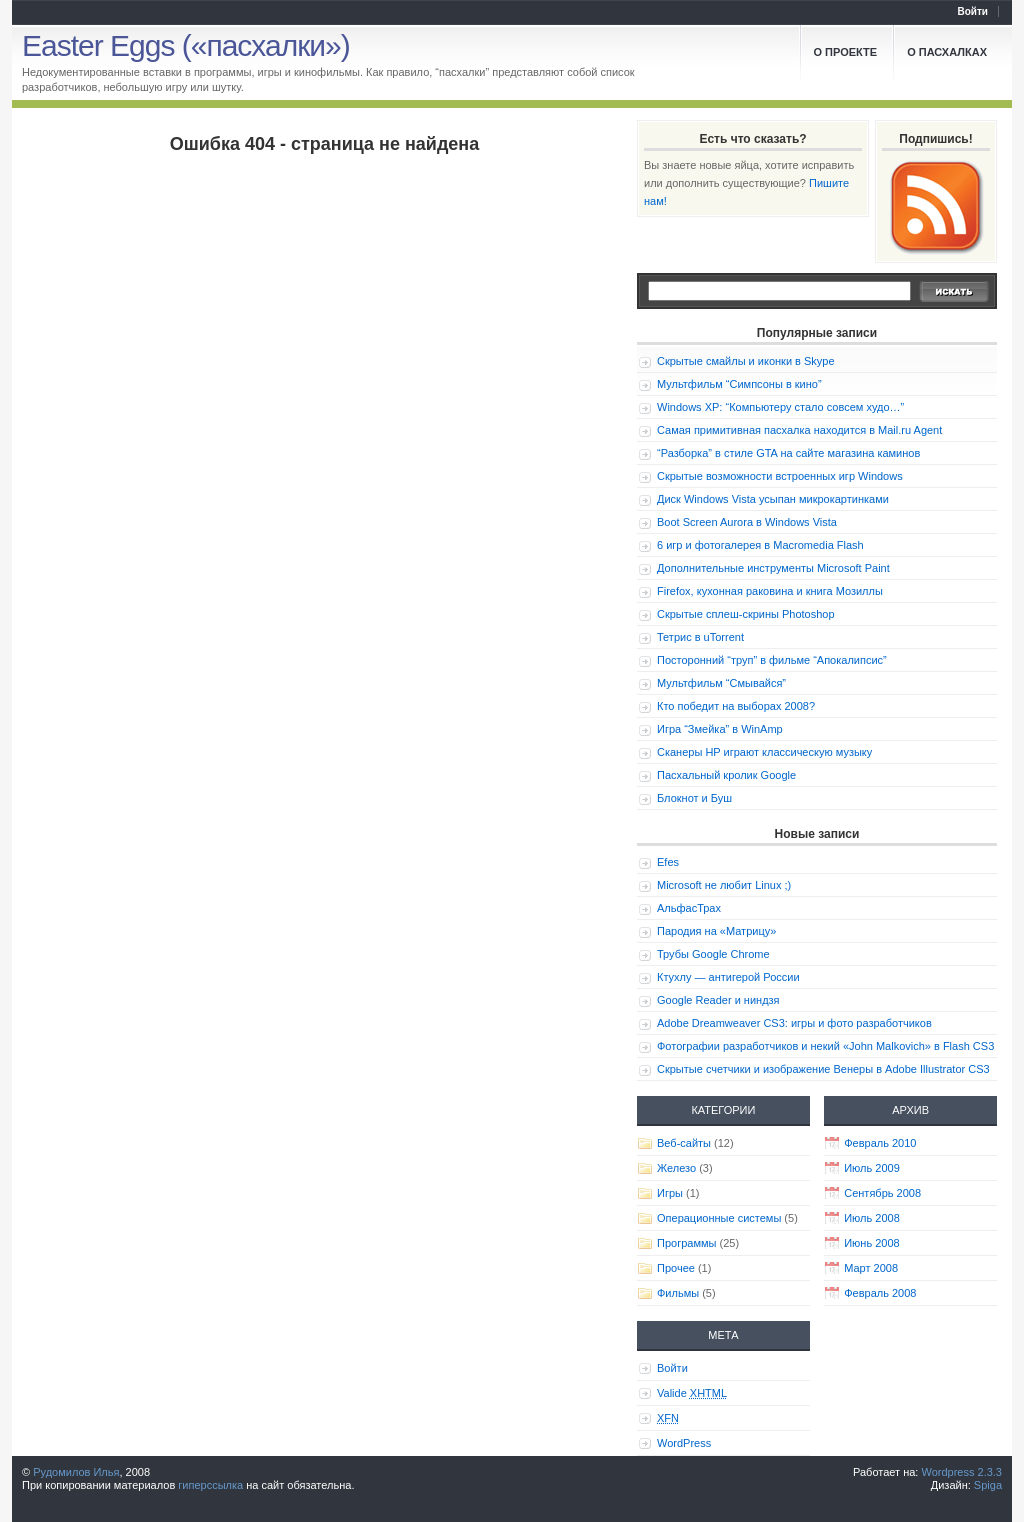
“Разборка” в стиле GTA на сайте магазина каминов (788, 453)
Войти (972, 11)
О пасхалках (947, 52)
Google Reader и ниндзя (718, 1000)
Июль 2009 (872, 1168)
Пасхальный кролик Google (726, 775)
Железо (676, 1168)
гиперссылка (210, 1485)
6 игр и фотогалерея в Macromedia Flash (760, 545)
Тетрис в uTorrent (700, 637)
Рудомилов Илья (76, 1472)
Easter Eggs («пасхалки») (186, 45)
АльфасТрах (689, 908)
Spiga (988, 1485)
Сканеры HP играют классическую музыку (764, 752)
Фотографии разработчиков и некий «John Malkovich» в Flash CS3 (825, 1046)
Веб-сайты (684, 1143)
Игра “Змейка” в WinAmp (720, 729)
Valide (692, 1393)
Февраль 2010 (880, 1143)
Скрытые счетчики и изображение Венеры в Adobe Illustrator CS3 (823, 1069)
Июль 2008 (872, 1218)
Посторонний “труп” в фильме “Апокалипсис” (772, 660)
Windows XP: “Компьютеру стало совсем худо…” (780, 407)
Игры (670, 1193)
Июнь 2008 (872, 1243)
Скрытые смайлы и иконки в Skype (746, 361)
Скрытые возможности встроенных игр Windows (780, 476)
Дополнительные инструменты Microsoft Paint (773, 568)
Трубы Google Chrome (713, 954)
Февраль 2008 (880, 1293)
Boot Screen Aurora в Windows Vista (747, 522)
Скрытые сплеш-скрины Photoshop (746, 614)
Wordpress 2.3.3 (961, 1472)
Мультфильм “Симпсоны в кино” (739, 384)
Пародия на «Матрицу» (716, 931)
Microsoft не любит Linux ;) (724, 885)
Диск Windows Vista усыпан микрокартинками (773, 499)
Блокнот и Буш (694, 798)
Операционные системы (719, 1218)
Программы (686, 1243)
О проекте (846, 52)
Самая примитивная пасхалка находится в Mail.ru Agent (799, 430)
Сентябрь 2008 (882, 1193)
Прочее (676, 1268)
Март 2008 (871, 1268)
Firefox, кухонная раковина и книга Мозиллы (770, 591)
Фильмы (678, 1293)
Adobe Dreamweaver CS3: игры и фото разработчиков (794, 1023)
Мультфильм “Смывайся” (721, 683)
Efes (668, 862)
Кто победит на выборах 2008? (736, 706)
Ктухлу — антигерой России (728, 977)
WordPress (684, 1443)
